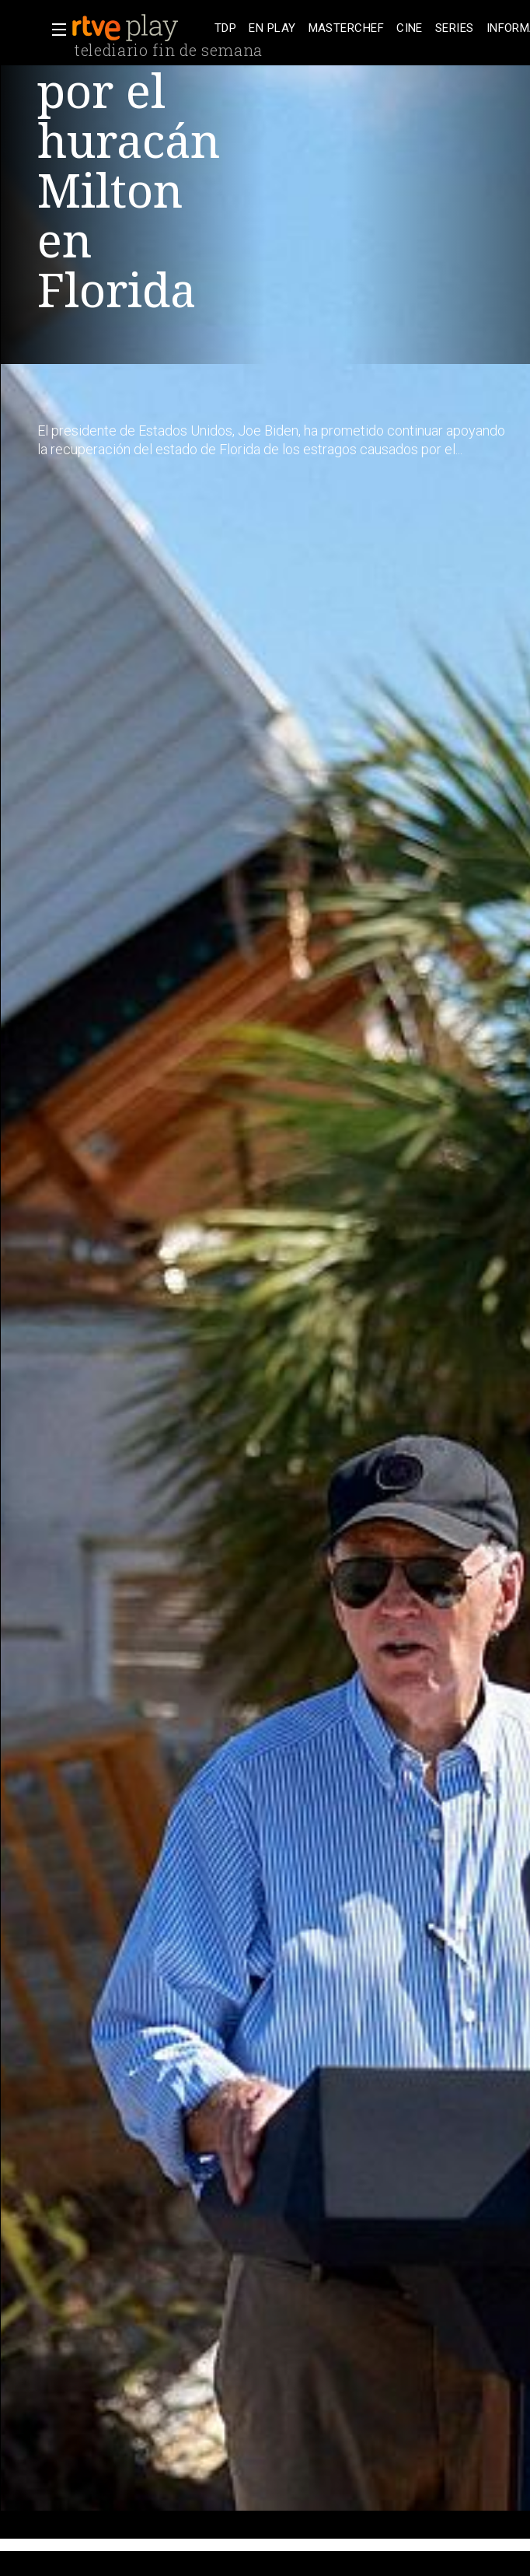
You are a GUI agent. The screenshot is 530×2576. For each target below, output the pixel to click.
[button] (54, 29)
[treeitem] (225, 28)
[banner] (139, 28)
